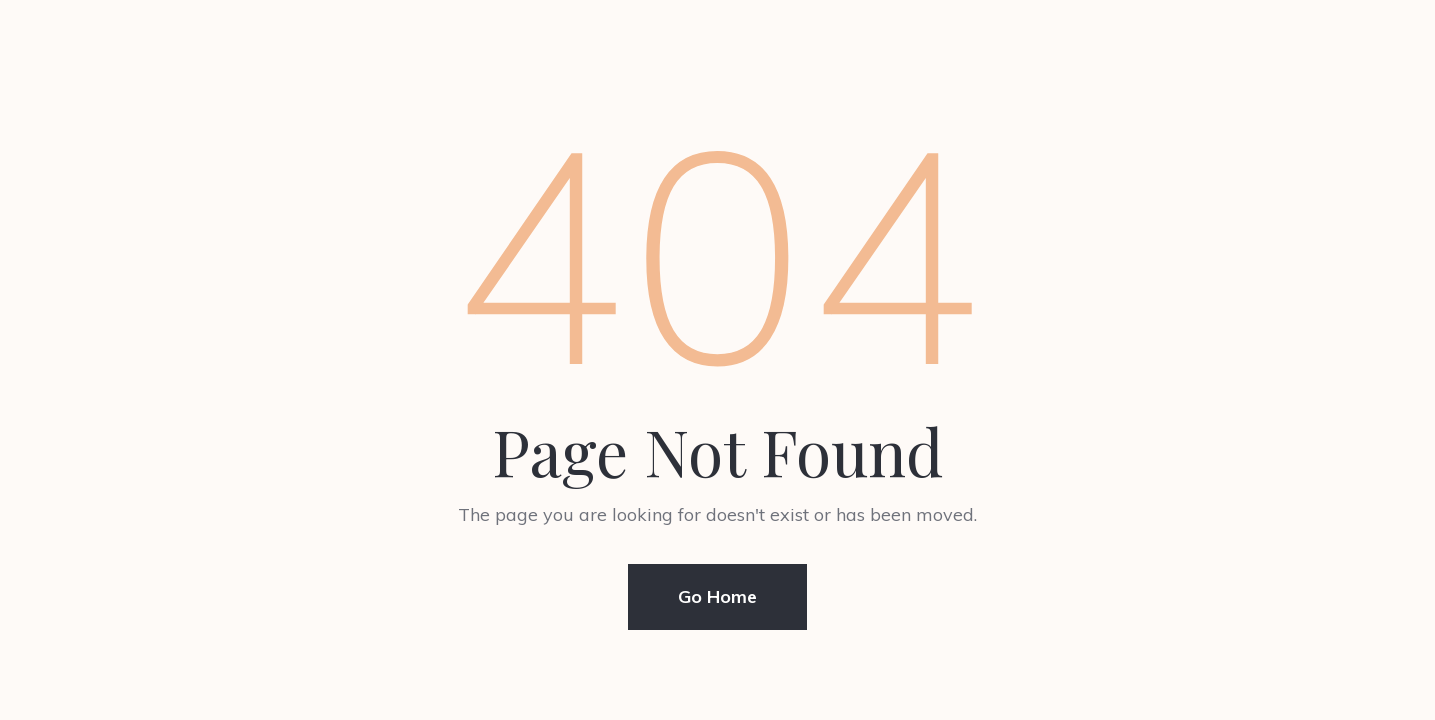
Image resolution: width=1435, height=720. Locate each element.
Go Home (717, 596)
